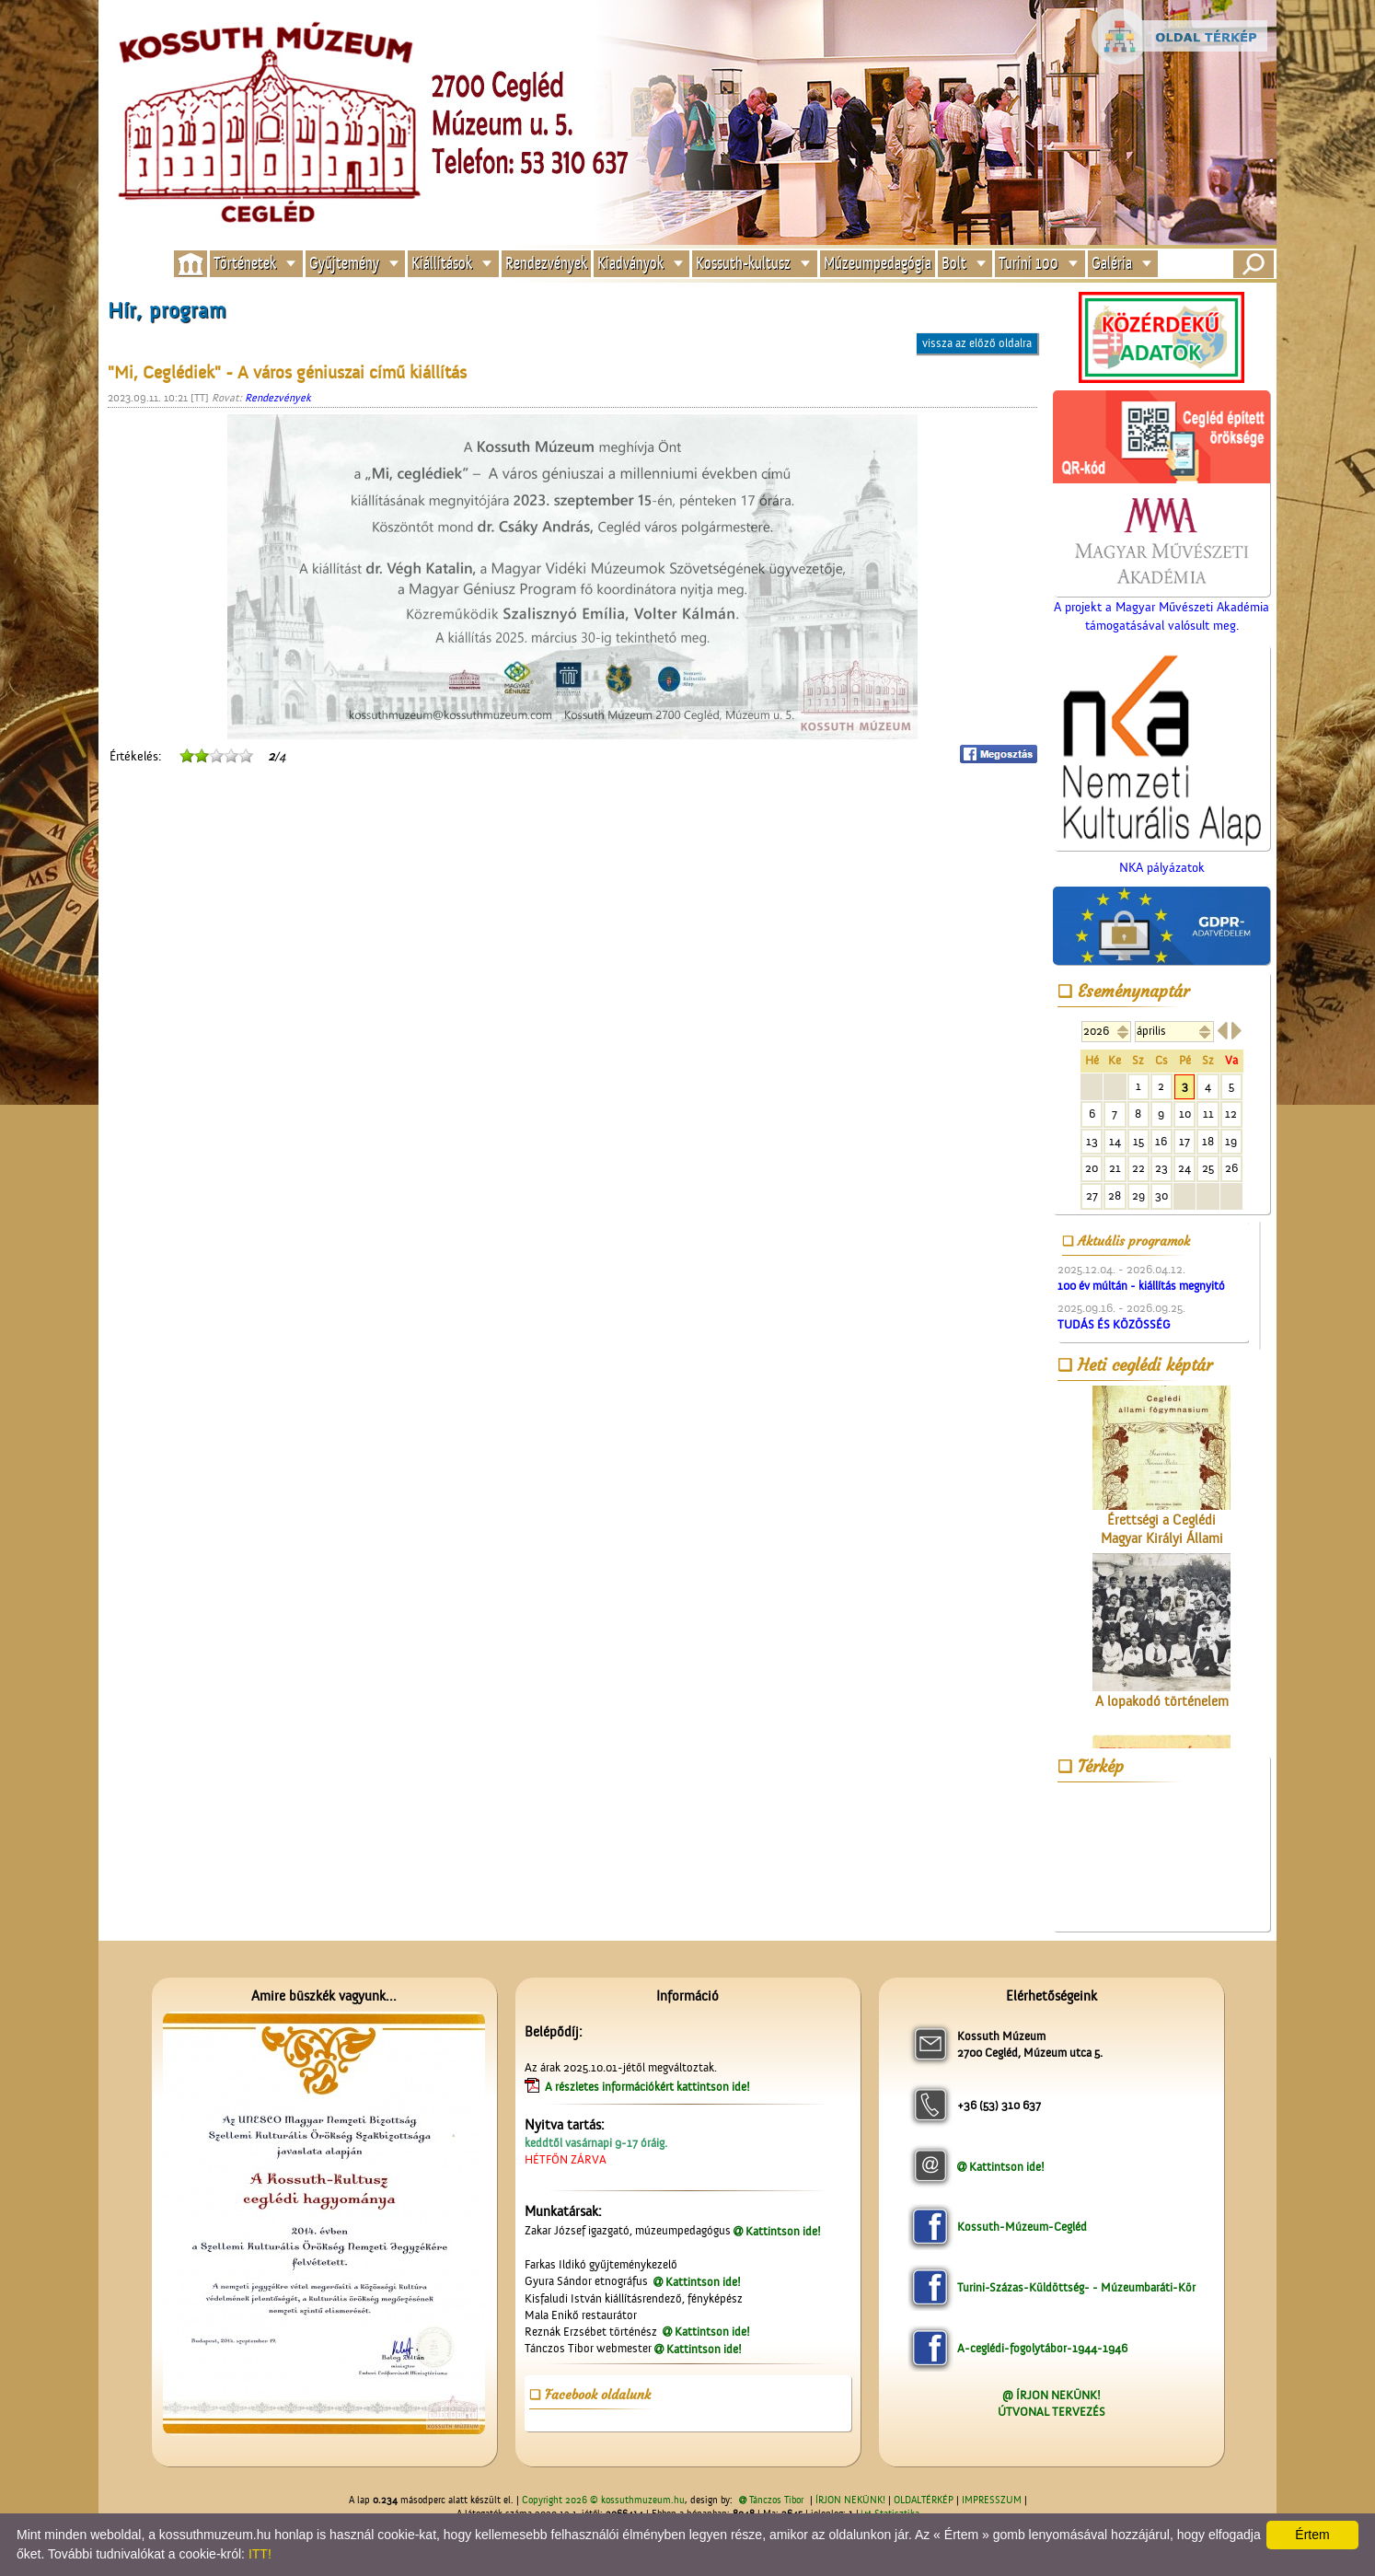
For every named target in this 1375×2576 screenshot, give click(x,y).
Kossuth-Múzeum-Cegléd (1022, 2227)
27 (1092, 1195)
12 (1231, 1113)
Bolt (954, 263)
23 (1161, 1168)
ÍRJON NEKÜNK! (850, 2500)
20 (1091, 1168)
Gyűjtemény (344, 263)
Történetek (245, 263)
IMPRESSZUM (992, 2500)
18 (1208, 1141)
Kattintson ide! (783, 2231)
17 (1184, 1141)
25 (1208, 1168)
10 (1185, 1113)
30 (1161, 1195)
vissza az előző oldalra (977, 343)
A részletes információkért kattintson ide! (649, 2087)
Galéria (1112, 263)
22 (1138, 1168)
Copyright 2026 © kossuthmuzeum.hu (603, 2500)
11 (1208, 1113)
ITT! (260, 2554)
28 (1114, 1195)
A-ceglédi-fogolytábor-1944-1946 (1042, 2348)
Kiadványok (630, 263)
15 (1138, 1141)
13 (1092, 1141)
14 (1115, 1141)
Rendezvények (546, 263)
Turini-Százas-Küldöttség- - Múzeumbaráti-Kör (1076, 2287)
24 (1184, 1168)
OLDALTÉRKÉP (923, 2500)
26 (1231, 1168)
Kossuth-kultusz (743, 263)
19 (1231, 1141)
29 (1138, 1195)
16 (1161, 1141)
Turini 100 (1028, 263)
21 (1115, 1168)
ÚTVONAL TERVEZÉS (1051, 2412)
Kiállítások (441, 263)
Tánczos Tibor (776, 2500)
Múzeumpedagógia (877, 263)
